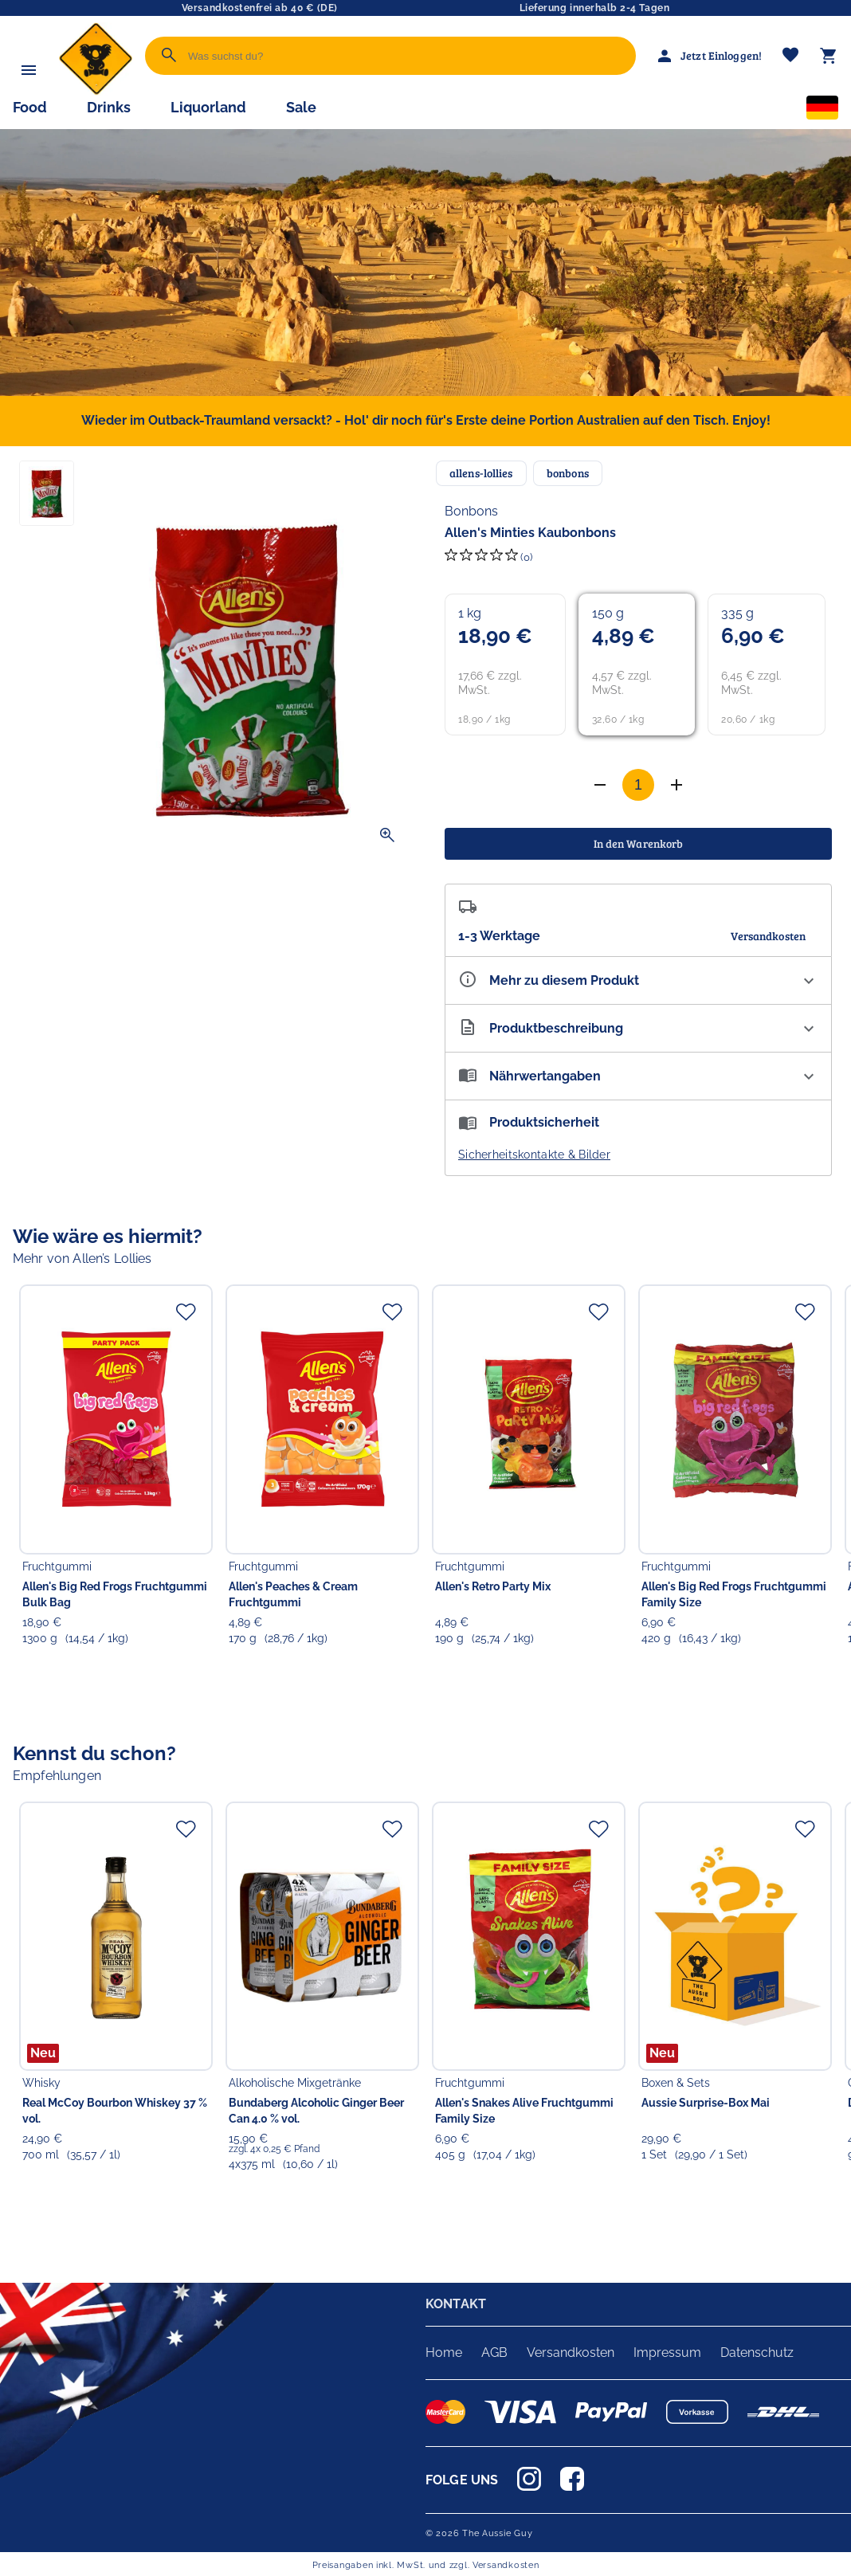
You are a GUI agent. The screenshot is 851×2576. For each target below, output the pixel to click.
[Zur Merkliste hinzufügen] (185, 1311)
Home (444, 2352)
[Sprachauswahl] (822, 111)
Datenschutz (757, 2352)
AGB (494, 2352)
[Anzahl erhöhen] (600, 785)
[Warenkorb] (829, 56)
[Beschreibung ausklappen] (638, 1028)
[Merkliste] (790, 56)
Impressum (667, 2352)
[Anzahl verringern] (676, 785)
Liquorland (208, 107)
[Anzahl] (638, 785)
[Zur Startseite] (95, 91)
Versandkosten (570, 2352)
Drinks (109, 107)
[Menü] (29, 70)
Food (30, 107)
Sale (301, 107)
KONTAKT (456, 2303)
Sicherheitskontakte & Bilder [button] (534, 1154)
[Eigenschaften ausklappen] (638, 980)
